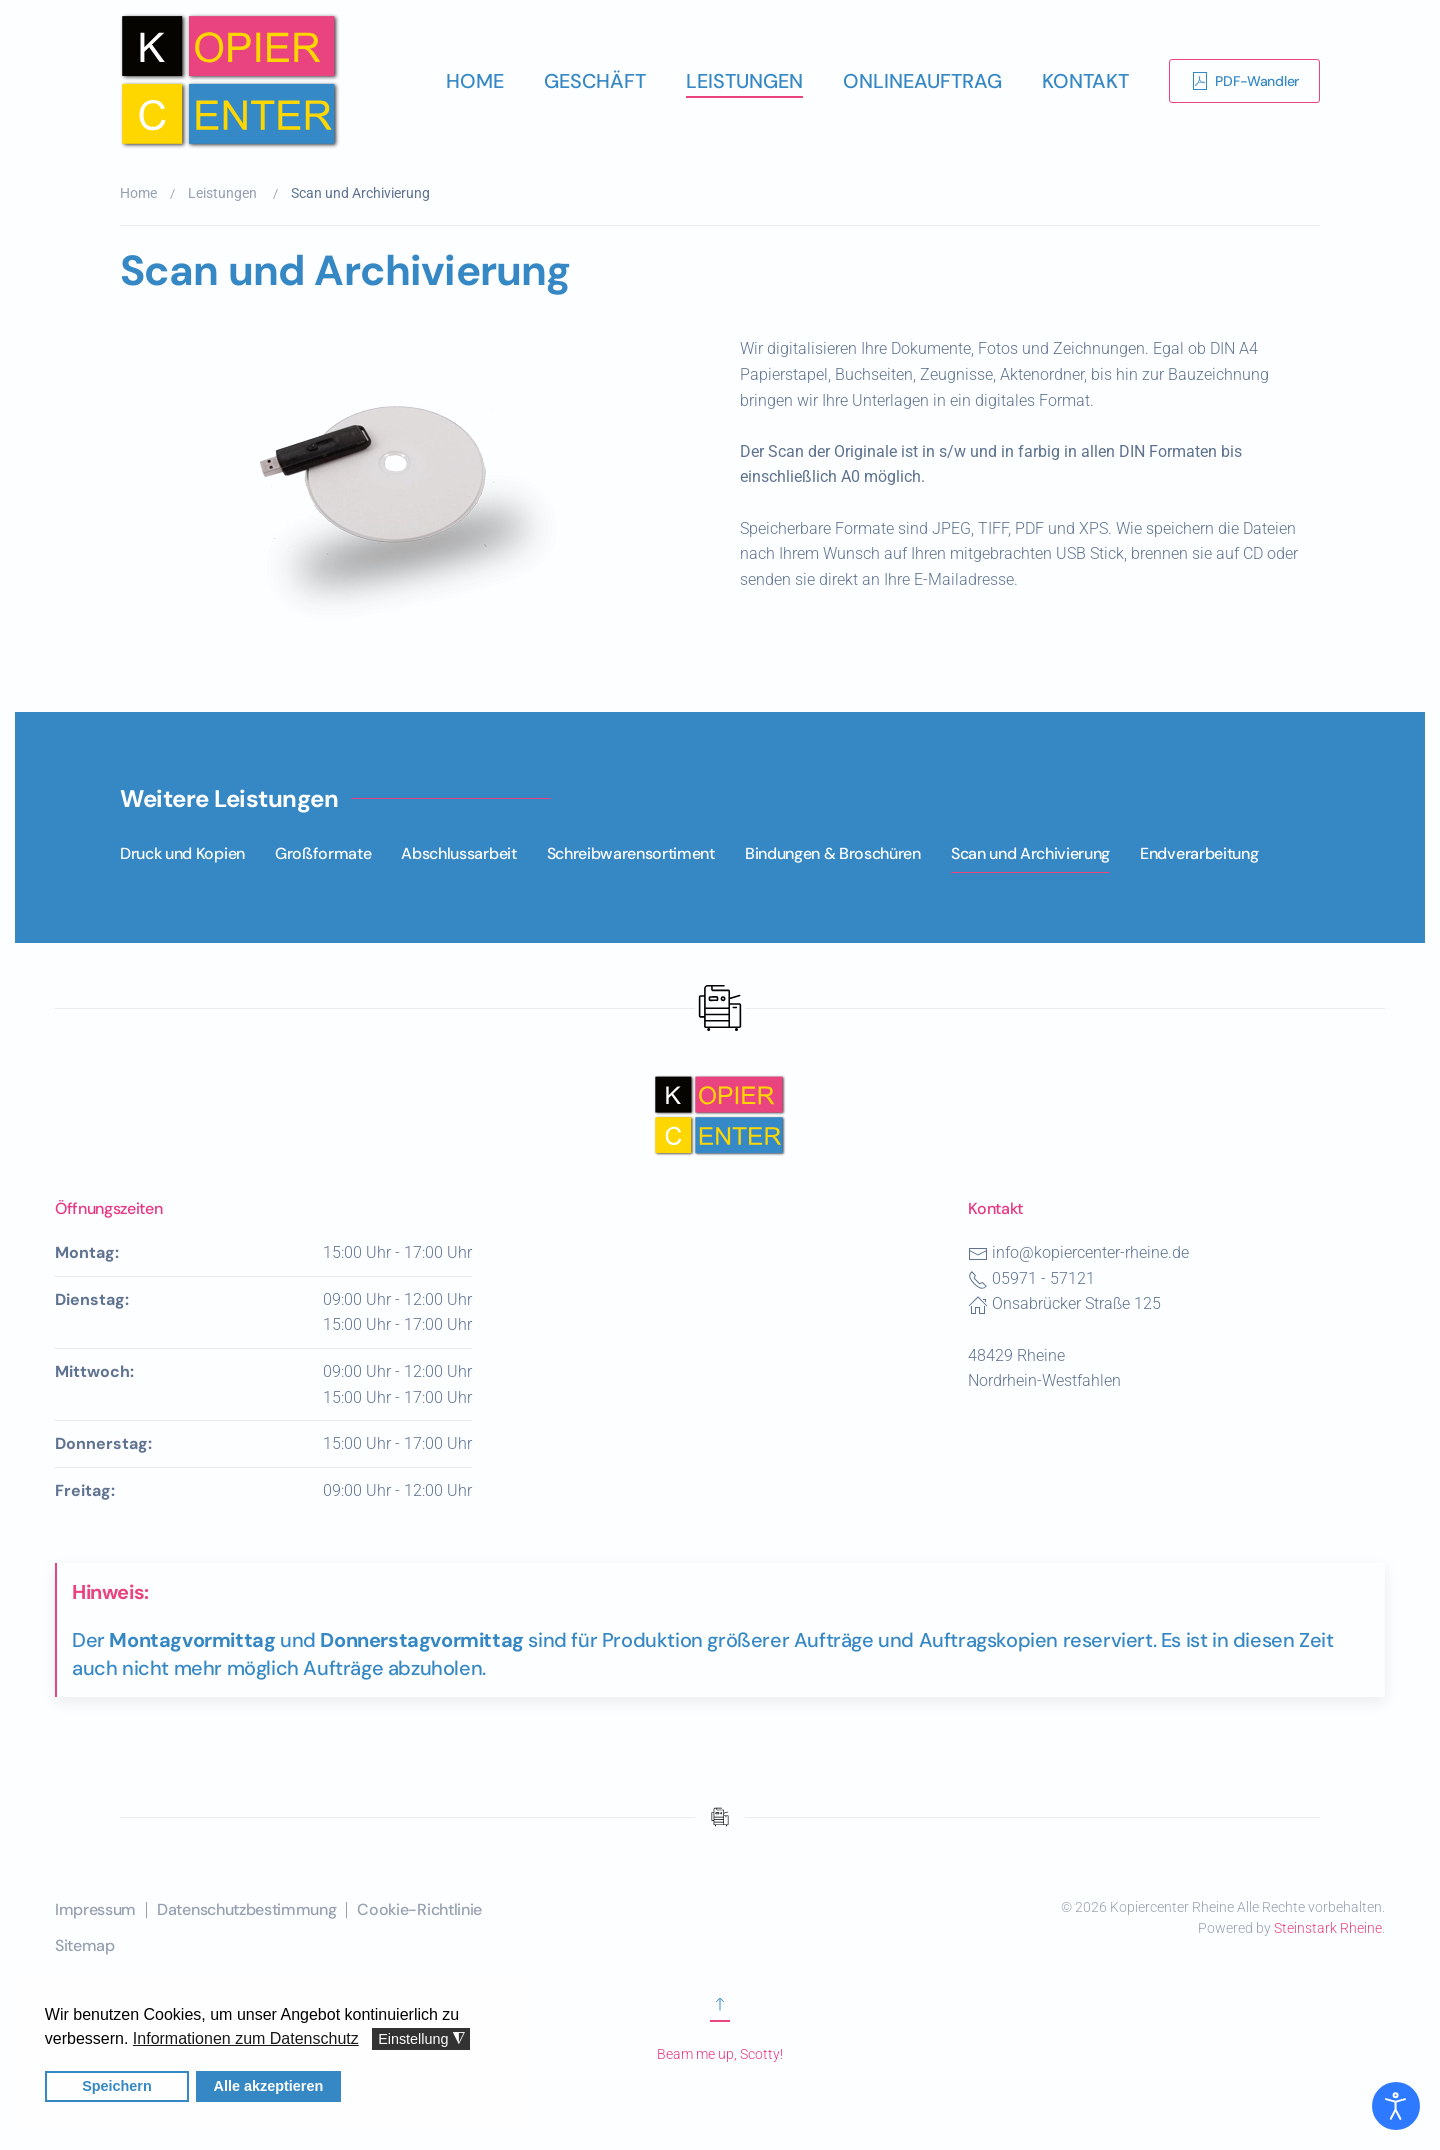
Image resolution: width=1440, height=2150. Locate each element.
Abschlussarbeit (458, 853)
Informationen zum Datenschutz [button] (245, 2038)
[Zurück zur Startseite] (230, 81)
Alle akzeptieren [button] (268, 2086)
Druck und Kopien (182, 853)
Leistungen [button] (744, 81)
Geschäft (595, 81)
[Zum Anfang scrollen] (720, 2012)
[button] (410, 488)
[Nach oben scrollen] (720, 1113)
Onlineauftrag (922, 81)
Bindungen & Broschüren (833, 853)
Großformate (323, 853)
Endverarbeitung (1199, 853)
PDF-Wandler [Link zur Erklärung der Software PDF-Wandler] (1244, 81)
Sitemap (85, 1945)
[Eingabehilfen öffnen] (1396, 2106)
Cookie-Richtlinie (419, 1909)
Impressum (95, 1909)
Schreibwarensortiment (631, 853)
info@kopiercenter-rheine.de (1090, 1252)
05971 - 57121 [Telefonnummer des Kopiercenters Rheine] (1043, 1278)
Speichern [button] (118, 2086)
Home (475, 81)
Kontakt (1085, 81)
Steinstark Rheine (1328, 1928)
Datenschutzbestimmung (246, 1909)
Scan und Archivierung (1030, 853)
